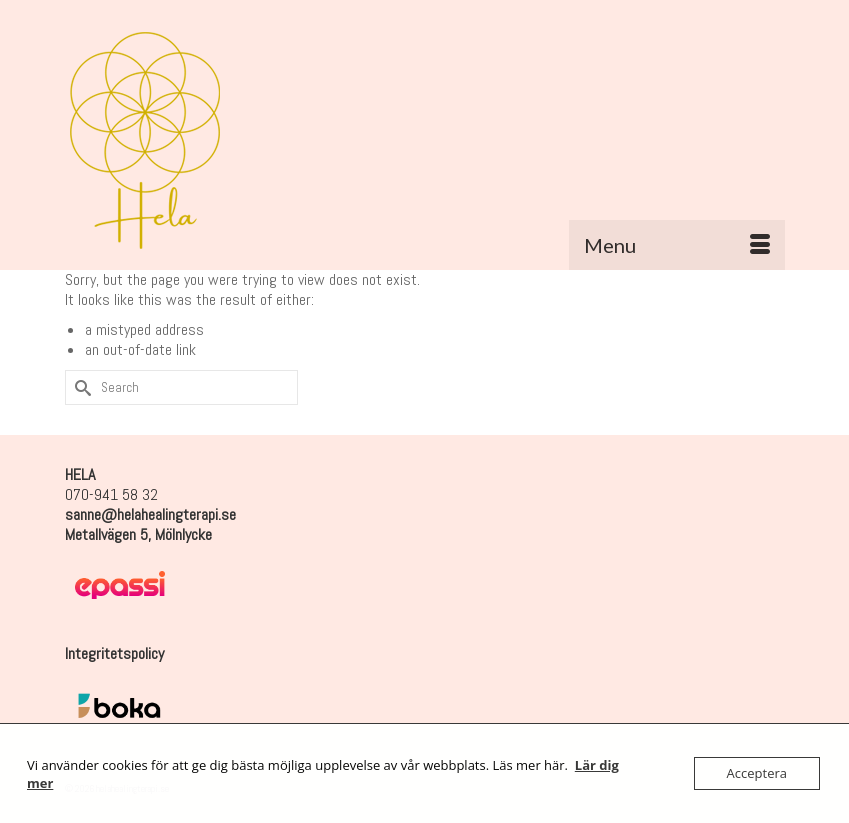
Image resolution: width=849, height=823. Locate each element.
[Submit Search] (80, 387)
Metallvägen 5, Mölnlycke (138, 534)
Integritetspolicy (114, 653)
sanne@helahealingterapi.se (150, 514)
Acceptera (757, 773)
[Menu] (677, 245)
